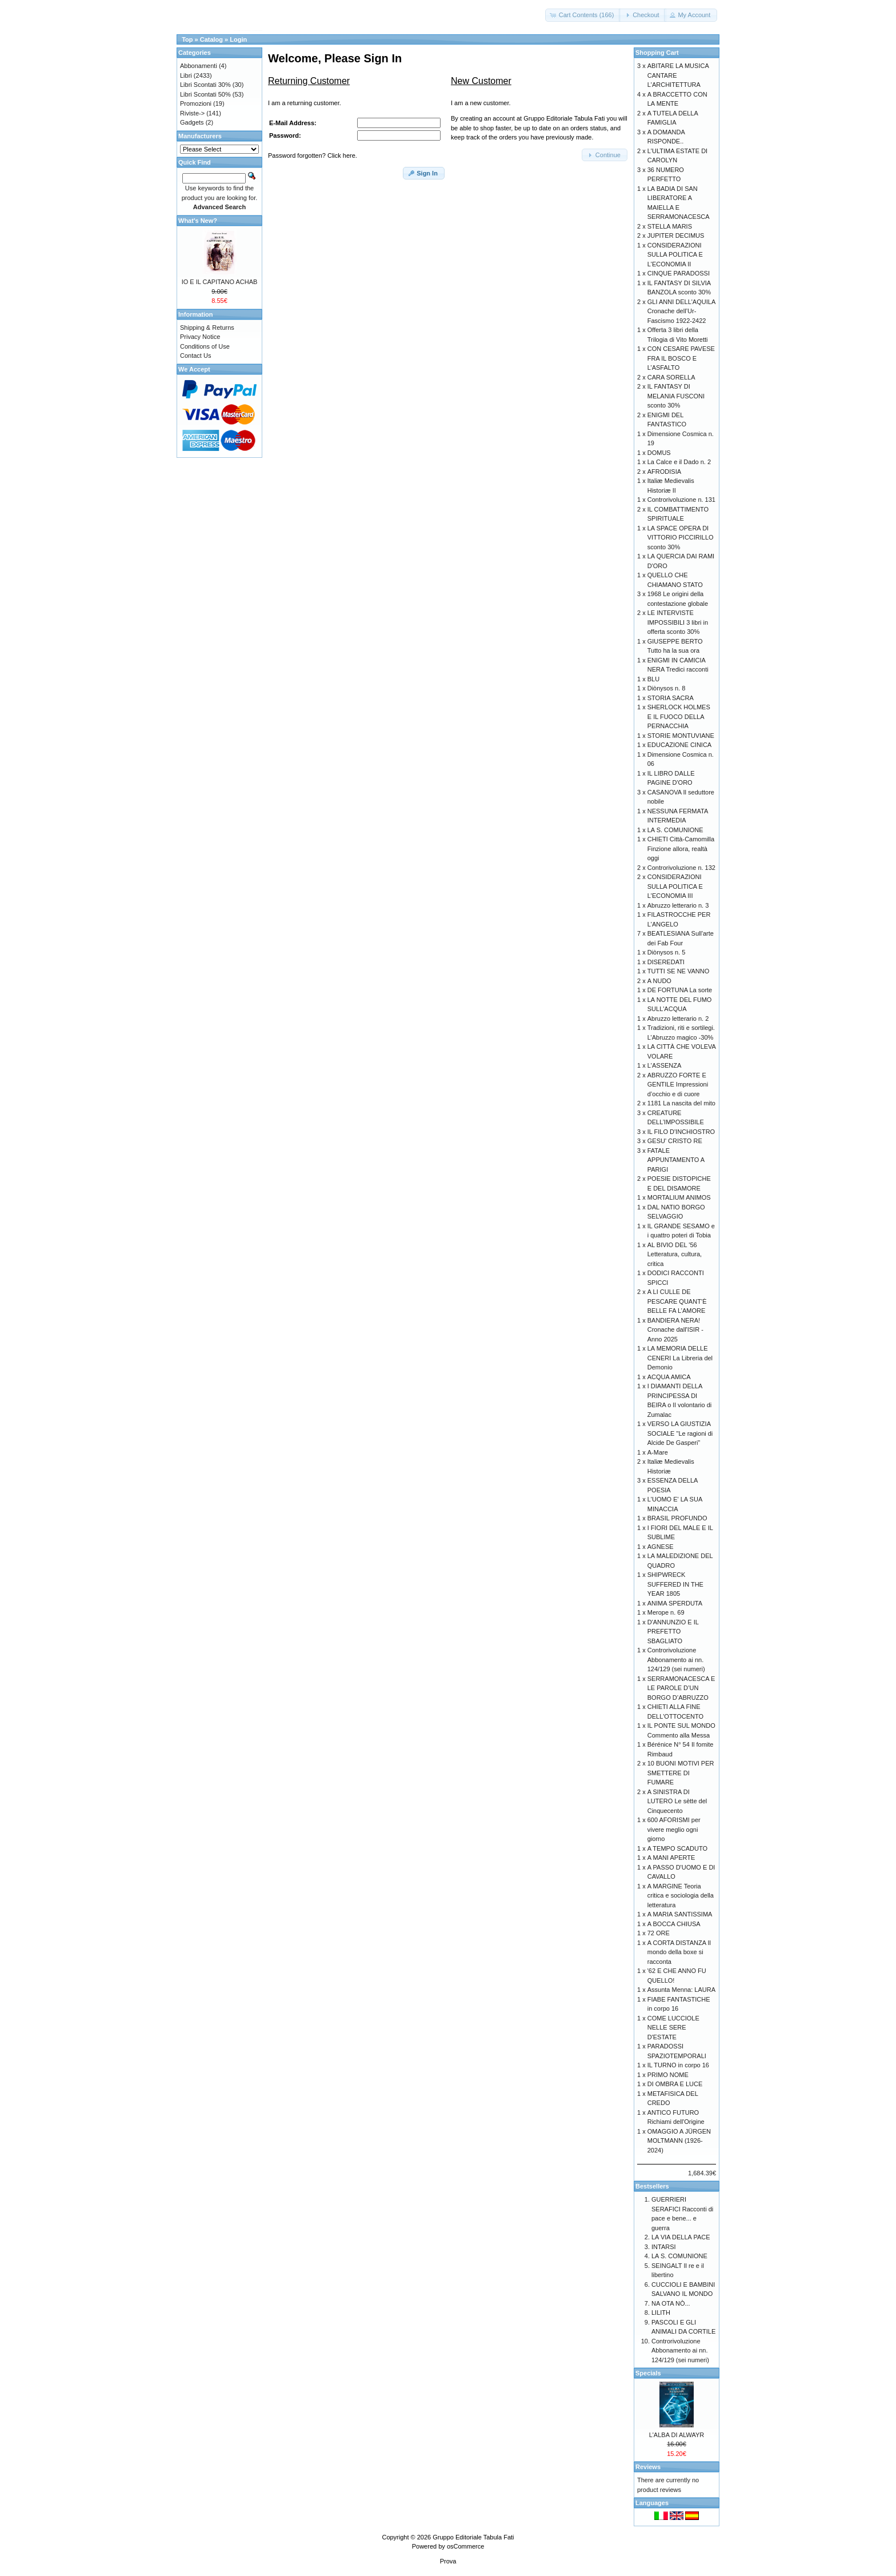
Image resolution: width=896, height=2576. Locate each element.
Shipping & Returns (207, 327)
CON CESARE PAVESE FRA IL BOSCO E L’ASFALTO (681, 358)
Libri (186, 75)
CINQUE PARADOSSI (678, 273)
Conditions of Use (205, 346)
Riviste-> (192, 113)
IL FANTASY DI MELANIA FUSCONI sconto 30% (676, 396)
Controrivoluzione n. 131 (681, 499)
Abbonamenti (198, 65)
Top (187, 39)
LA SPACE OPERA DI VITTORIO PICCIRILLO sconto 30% (680, 537)
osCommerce (465, 2546)
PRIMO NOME (668, 2074)
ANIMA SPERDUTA (674, 1603)
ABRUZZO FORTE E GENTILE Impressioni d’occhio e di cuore (677, 1084)
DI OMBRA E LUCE (675, 2083)
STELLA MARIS (669, 226)
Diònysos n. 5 (666, 952)
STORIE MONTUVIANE (680, 735)
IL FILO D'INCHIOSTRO (681, 1131)
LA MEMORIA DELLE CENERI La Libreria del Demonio (680, 1358)
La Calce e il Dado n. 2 (679, 461)
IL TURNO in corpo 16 (678, 2065)
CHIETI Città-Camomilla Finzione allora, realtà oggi (680, 848)
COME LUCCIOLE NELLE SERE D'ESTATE (673, 2027)
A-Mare (657, 1452)
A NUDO (659, 980)
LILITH (660, 2312)
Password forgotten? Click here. (312, 155)
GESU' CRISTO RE (674, 1140)
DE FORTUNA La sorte (680, 990)
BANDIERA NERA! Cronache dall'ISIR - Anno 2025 (675, 1330)
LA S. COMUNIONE (675, 829)
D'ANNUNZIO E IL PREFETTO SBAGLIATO (673, 1631)
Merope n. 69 (666, 1612)
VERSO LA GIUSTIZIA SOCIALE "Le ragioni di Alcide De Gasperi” (680, 1433)
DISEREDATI (666, 961)
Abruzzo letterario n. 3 (678, 905)
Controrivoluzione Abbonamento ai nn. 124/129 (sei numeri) (676, 1659)
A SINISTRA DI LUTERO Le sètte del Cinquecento (677, 1801)
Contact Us (195, 355)
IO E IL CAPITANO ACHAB (220, 281)
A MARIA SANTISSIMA (680, 1914)
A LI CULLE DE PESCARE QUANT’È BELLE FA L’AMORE (677, 1301)
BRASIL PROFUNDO (677, 1518)
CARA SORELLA (671, 377)
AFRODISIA (664, 471)
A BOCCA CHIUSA (674, 1923)
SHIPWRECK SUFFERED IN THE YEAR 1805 (675, 1584)
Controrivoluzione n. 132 (681, 867)
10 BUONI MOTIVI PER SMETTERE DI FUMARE (680, 1773)
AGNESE (660, 1546)
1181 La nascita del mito (681, 1103)
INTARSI (663, 2246)
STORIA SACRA (670, 697)
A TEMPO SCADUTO (677, 1848)
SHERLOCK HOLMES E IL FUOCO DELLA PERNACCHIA (678, 716)
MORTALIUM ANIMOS (679, 1197)
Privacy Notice (200, 336)
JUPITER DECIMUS (676, 235)
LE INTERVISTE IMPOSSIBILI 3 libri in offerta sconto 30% (677, 622)
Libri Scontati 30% (205, 84)
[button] (583, 15)
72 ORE (658, 1933)
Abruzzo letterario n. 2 (678, 1018)
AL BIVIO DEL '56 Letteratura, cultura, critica (674, 1254)
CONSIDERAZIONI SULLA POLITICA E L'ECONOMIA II (675, 254)
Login (238, 39)
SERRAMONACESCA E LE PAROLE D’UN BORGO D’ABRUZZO (681, 1688)
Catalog (211, 39)
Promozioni (195, 103)
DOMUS (659, 452)
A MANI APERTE (671, 1857)
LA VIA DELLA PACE (680, 2237)
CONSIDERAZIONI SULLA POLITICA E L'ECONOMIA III (675, 886)
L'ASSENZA (664, 1065)
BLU (653, 679)
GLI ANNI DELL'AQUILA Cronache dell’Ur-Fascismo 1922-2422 (681, 311)
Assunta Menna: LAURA (681, 1989)
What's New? (197, 220)
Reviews (648, 2466)
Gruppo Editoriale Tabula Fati (473, 2537)
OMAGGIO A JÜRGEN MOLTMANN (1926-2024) (679, 2141)
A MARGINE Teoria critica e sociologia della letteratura (680, 1895)
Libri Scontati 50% (205, 94)
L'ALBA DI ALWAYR (677, 2434)
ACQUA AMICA (669, 1376)
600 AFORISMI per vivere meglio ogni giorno (674, 1829)
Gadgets (192, 122)
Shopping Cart (657, 52)
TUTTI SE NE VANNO (678, 971)
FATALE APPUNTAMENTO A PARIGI (676, 1160)
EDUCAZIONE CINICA (679, 744)
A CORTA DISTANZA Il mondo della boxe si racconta (679, 1952)
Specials (648, 2373)
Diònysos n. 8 (666, 688)
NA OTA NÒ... (670, 2303)
